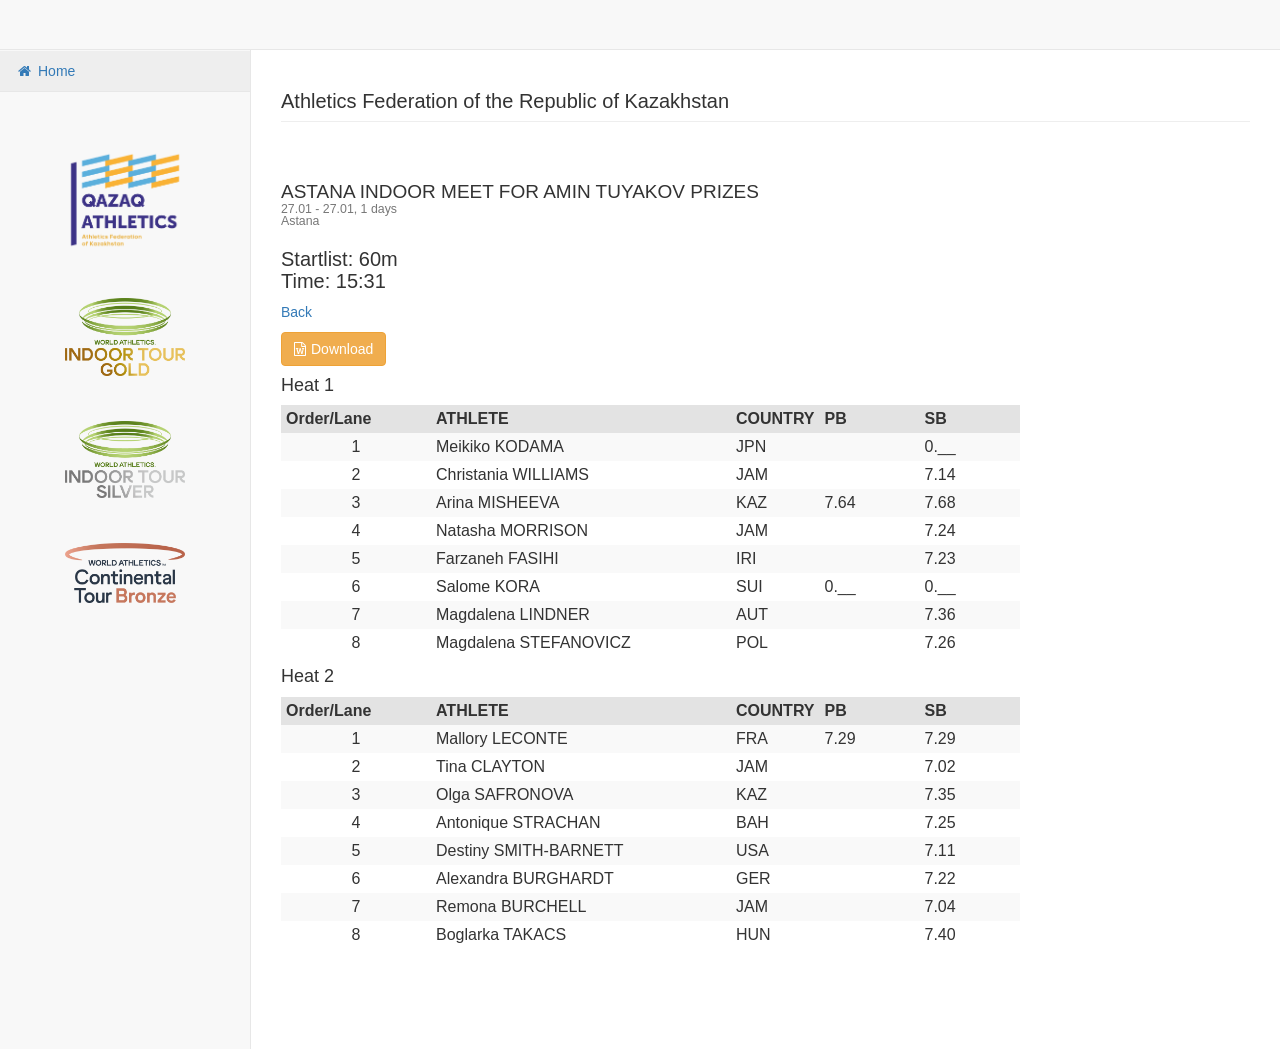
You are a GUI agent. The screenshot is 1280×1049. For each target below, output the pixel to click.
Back (296, 312)
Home (45, 71)
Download (333, 349)
